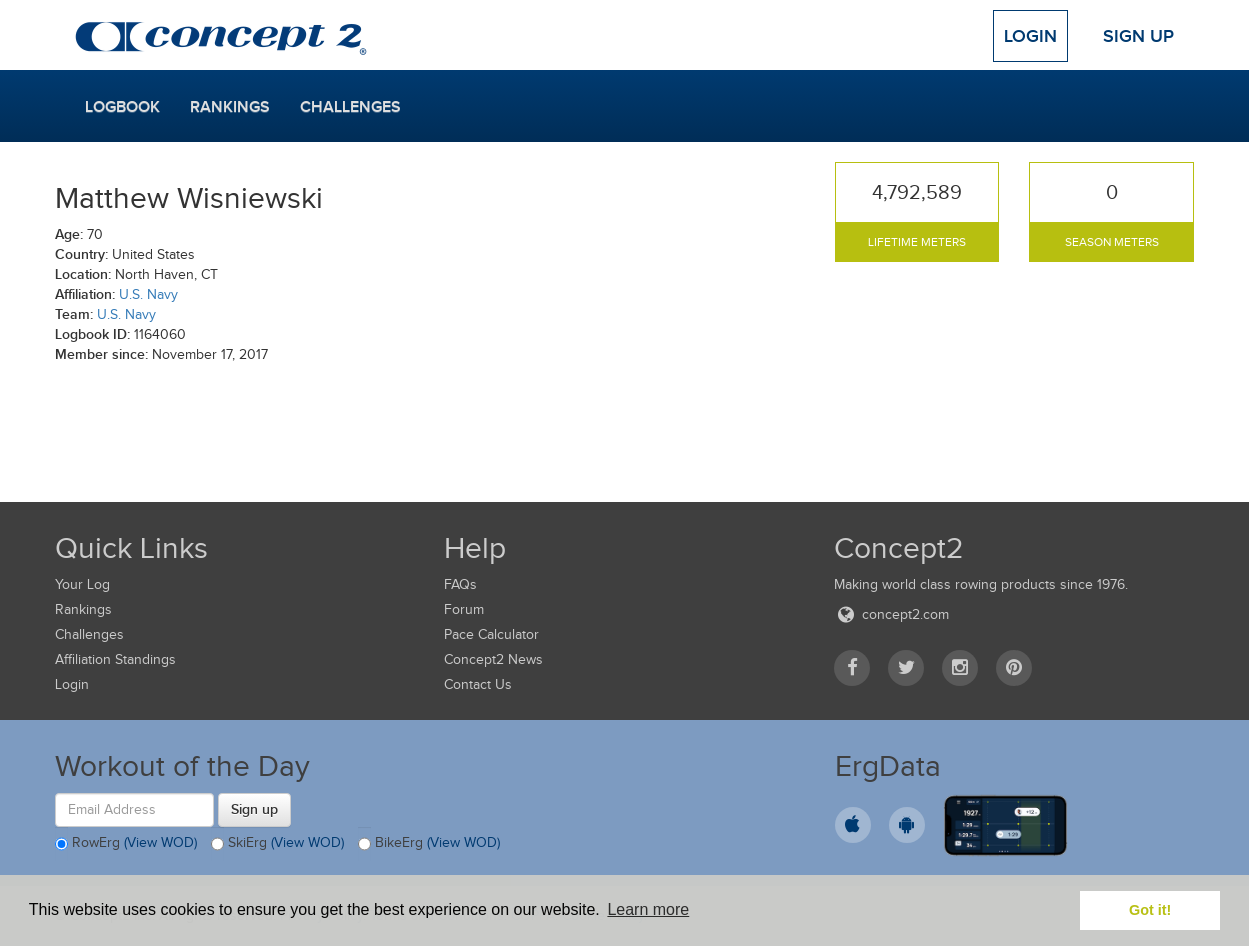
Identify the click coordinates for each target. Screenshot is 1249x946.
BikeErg (429, 844)
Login (1030, 36)
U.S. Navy (148, 294)
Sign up (254, 809)
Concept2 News (493, 659)
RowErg (126, 844)
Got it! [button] (1150, 910)
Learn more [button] (648, 909)
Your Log (82, 584)
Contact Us (478, 684)
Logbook (122, 107)
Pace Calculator (491, 634)
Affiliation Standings (115, 659)
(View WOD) (160, 842)
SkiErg (277, 844)
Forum (464, 609)
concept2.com (891, 614)
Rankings (230, 107)
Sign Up (1138, 36)
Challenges (350, 107)
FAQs (460, 584)
